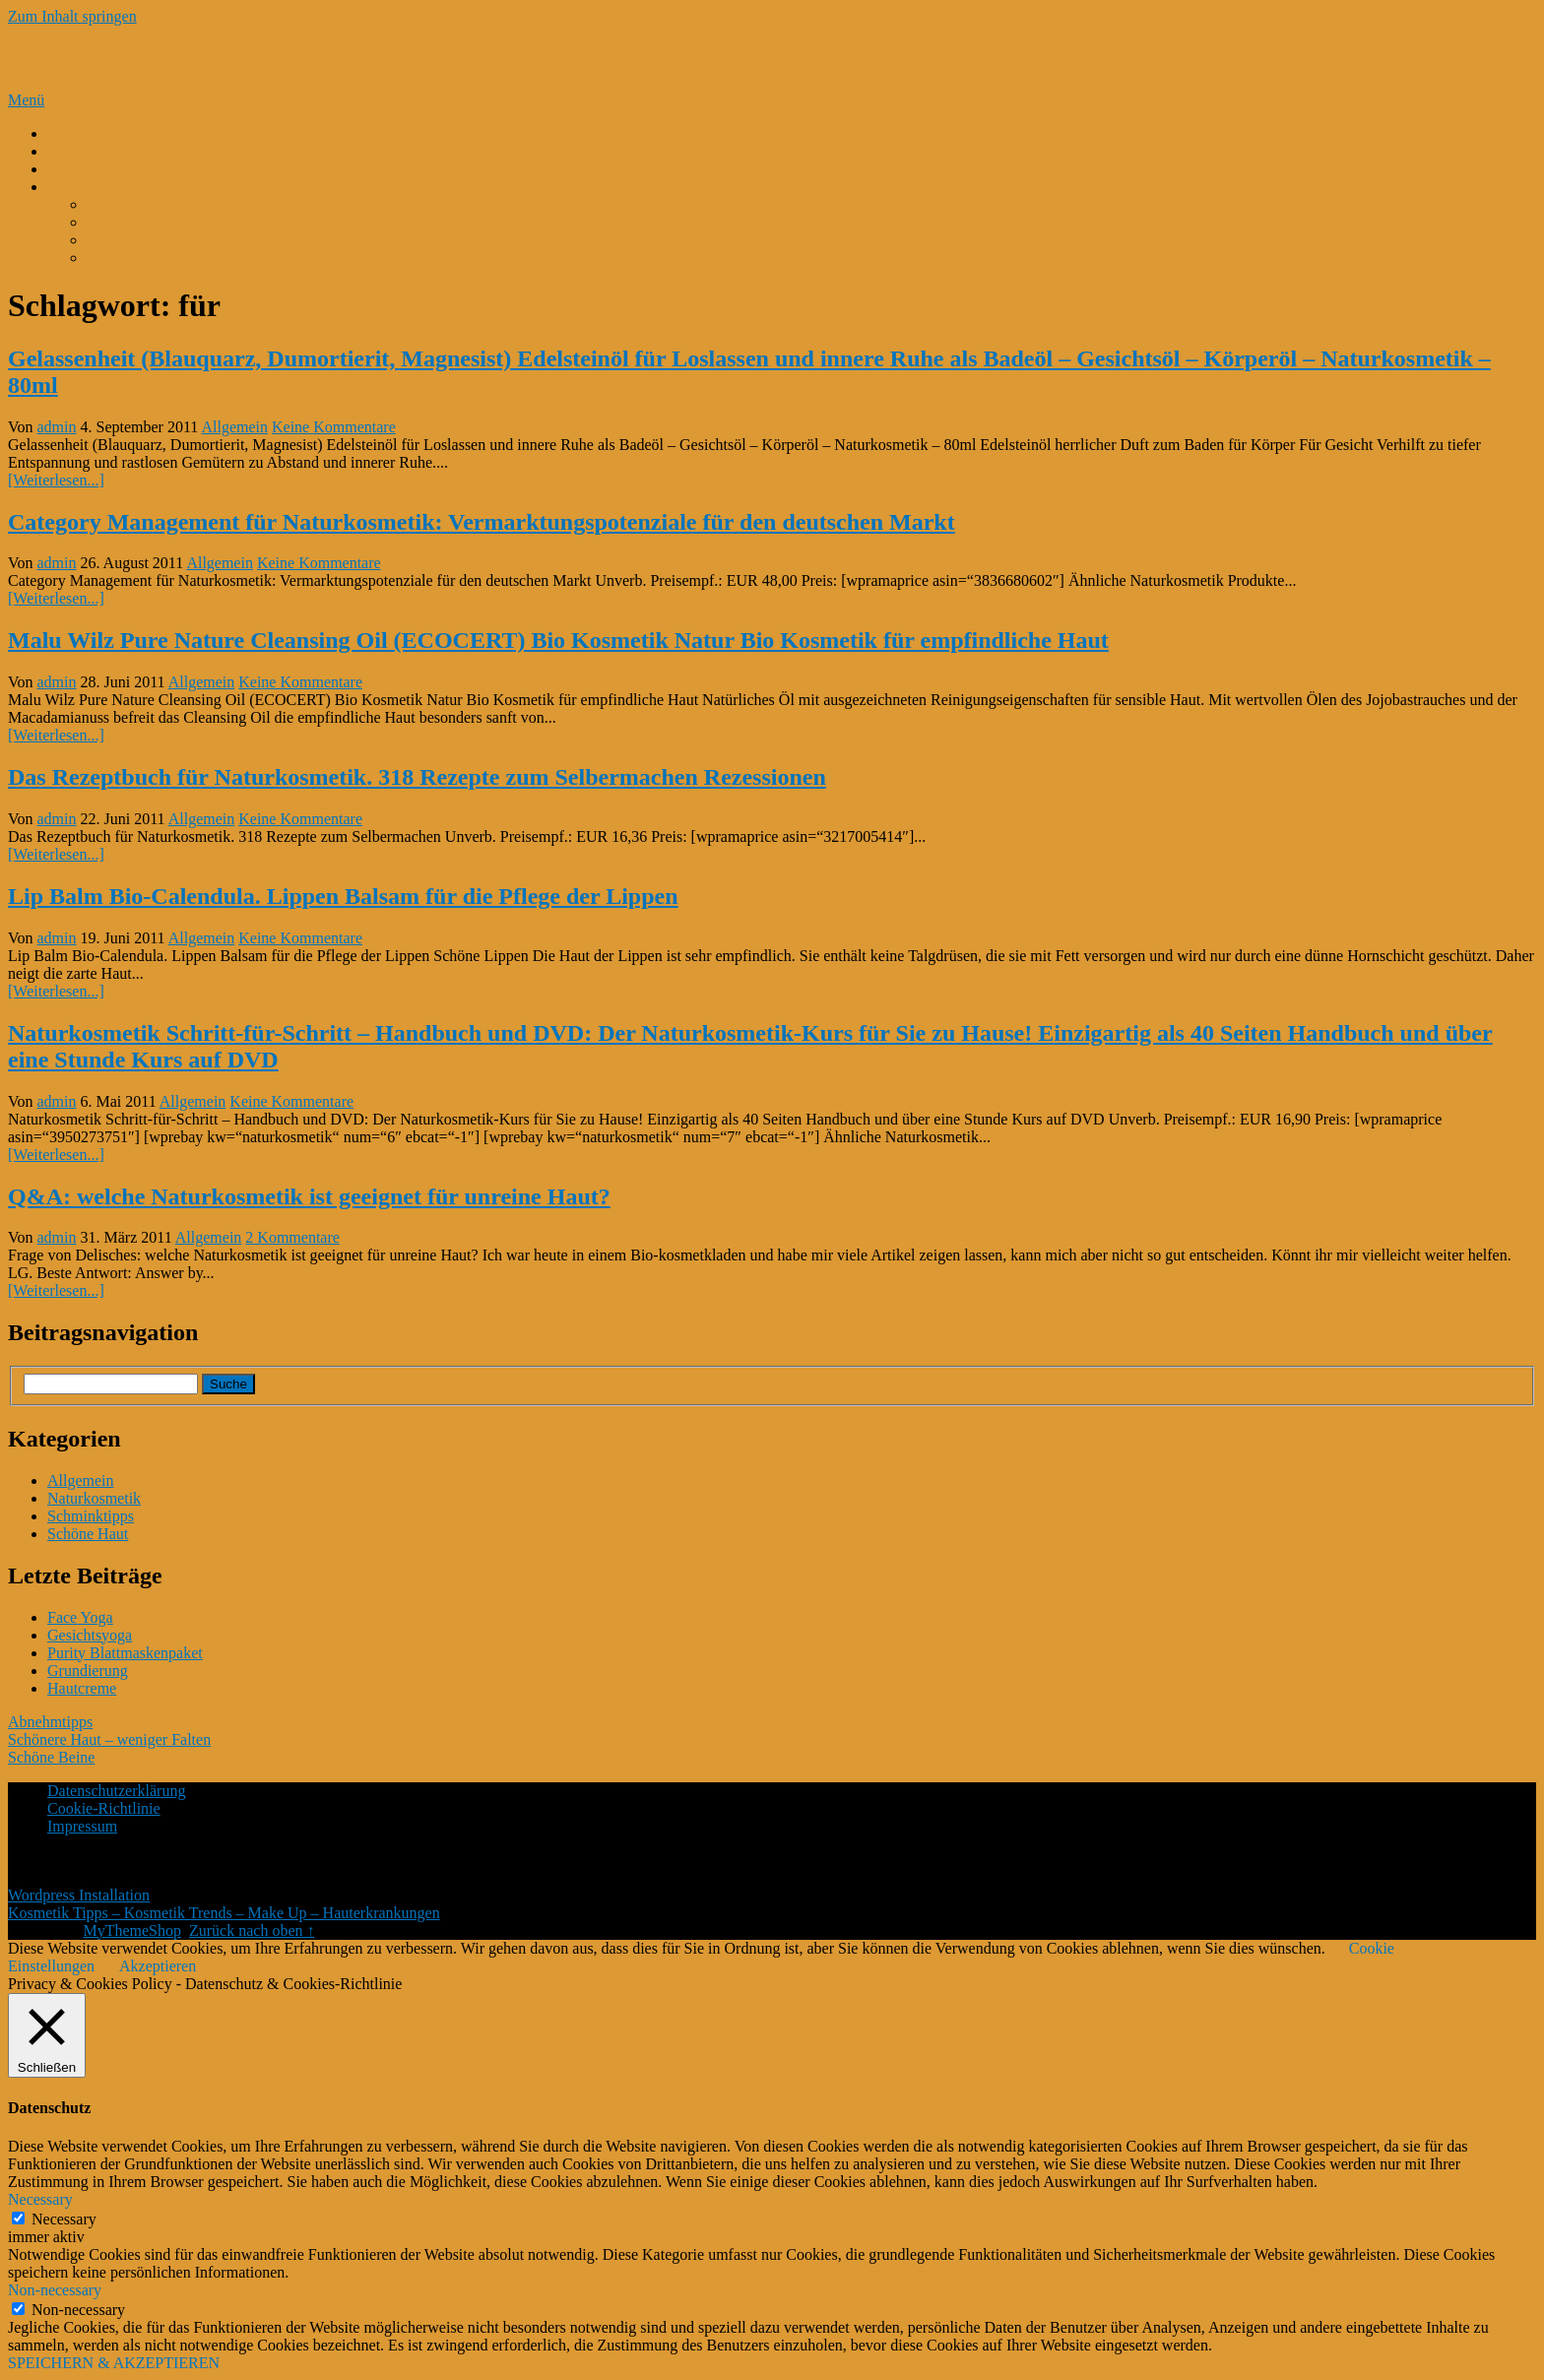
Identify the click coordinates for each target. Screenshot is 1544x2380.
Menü (26, 100)
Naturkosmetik (94, 1498)
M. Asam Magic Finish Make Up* (195, 204)
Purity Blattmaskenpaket (125, 1652)
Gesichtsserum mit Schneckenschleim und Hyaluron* (255, 222)
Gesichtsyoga (89, 1635)
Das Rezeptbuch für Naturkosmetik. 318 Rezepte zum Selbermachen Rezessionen (417, 777)
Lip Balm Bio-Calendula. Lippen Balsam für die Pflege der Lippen (343, 896)
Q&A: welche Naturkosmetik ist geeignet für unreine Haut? (309, 1196)
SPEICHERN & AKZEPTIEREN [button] (114, 2362)
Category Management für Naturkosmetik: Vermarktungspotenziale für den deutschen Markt (481, 522)
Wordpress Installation (79, 1895)
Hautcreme (81, 1688)
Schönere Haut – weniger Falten (109, 1739)
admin (57, 426)
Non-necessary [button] (54, 2290)
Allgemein (234, 426)
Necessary (64, 2219)
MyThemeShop (132, 1930)
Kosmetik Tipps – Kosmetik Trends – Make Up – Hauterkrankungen (354, 58)
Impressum (82, 1826)
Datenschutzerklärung (116, 1790)
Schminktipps (90, 1516)
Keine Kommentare (334, 426)
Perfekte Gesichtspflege (122, 151)
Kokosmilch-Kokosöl (115, 169)
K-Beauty (77, 133)
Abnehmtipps (50, 1721)
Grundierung (87, 1670)
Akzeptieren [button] (157, 1966)
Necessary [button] (40, 2199)
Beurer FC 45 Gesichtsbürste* (182, 239)
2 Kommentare (292, 1237)
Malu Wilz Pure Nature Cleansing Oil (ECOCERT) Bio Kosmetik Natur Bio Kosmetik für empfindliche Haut (558, 640)
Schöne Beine (51, 1757)
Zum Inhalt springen (72, 16)
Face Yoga (80, 1617)
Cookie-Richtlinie (104, 1808)
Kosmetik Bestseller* (114, 186)
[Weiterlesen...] (56, 480)
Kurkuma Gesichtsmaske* (169, 257)
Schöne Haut (87, 1533)
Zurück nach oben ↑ (252, 1930)
